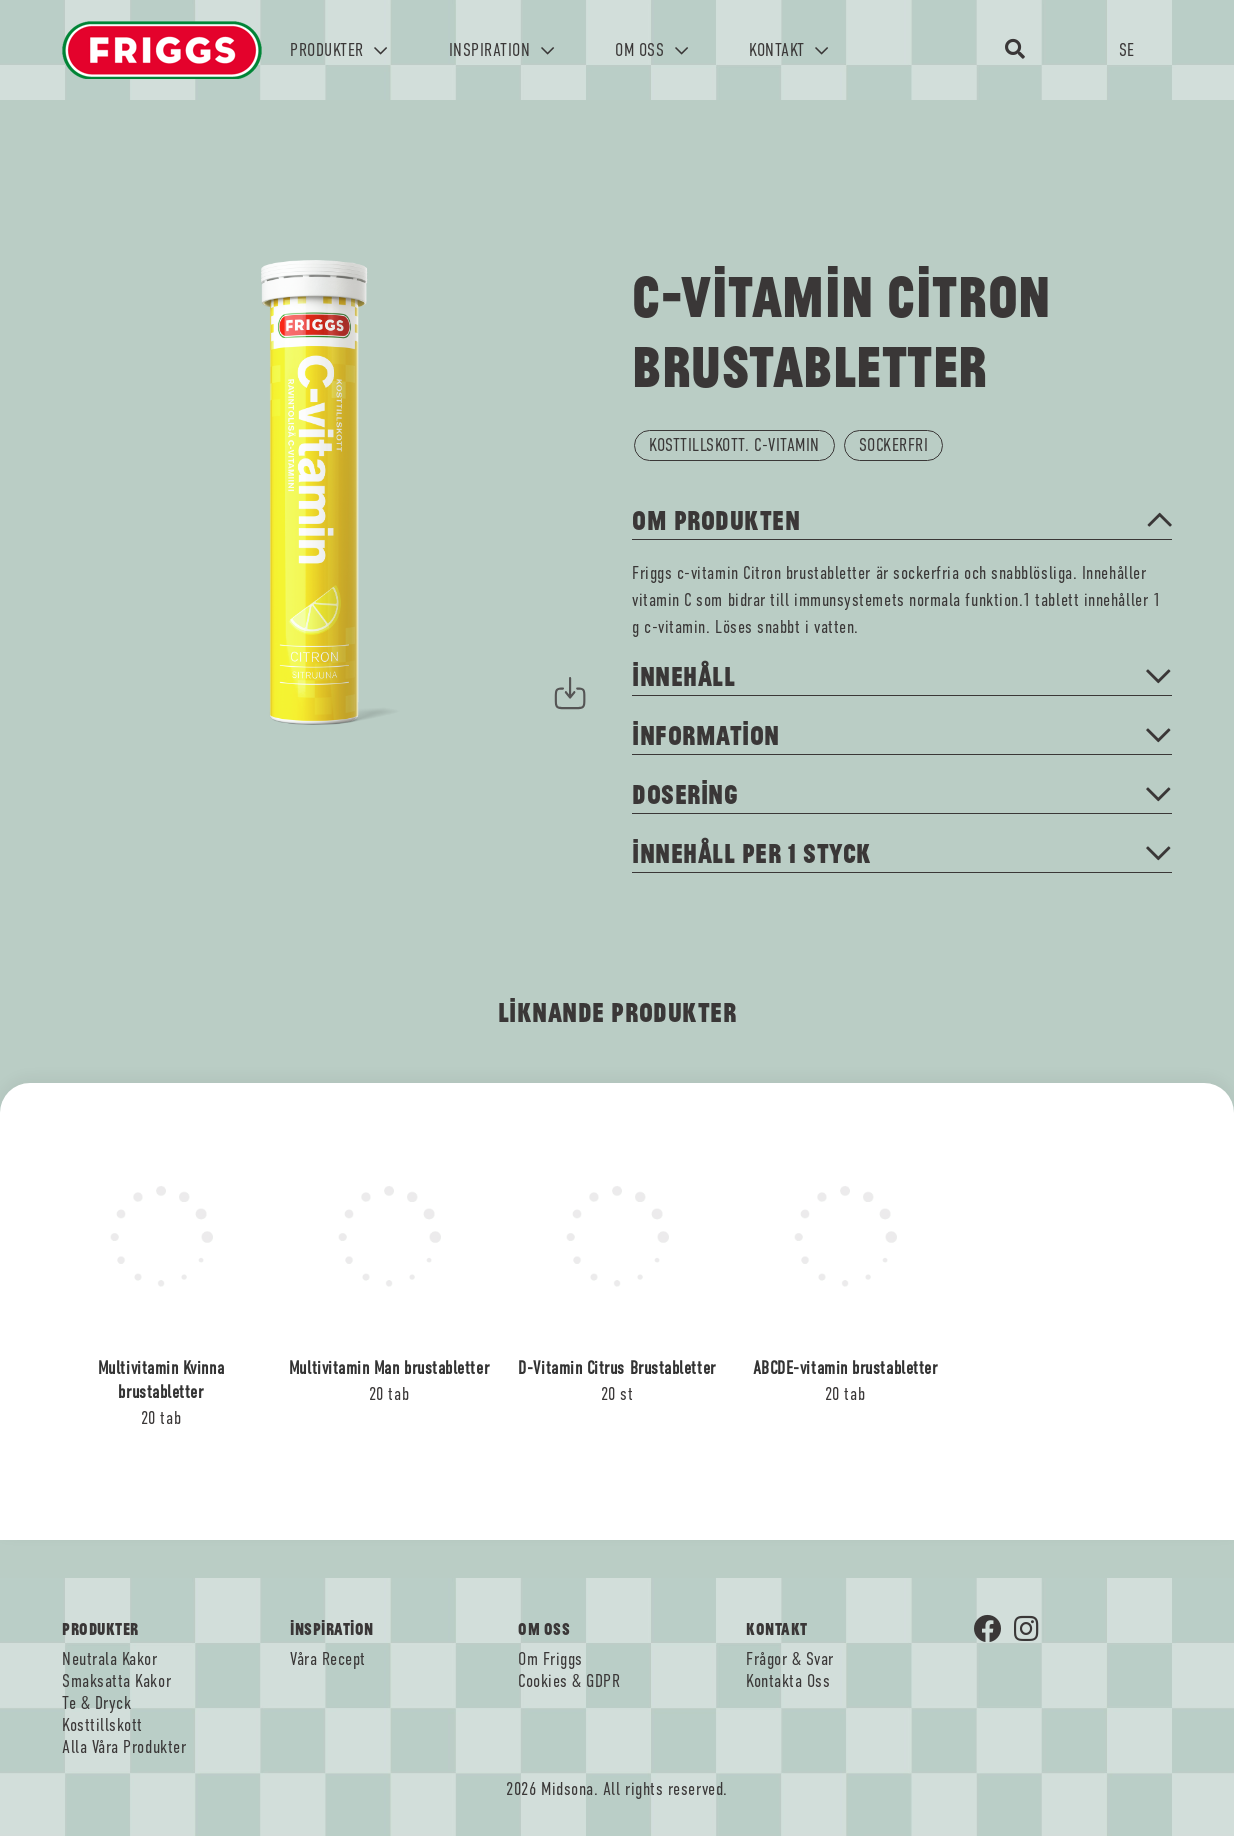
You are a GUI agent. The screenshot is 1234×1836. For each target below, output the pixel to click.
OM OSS (651, 50)
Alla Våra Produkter (124, 1747)
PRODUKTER (339, 50)
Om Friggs (550, 1659)
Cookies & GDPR (569, 1681)
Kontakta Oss (788, 1681)
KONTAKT (789, 50)
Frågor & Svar (790, 1659)
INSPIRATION (502, 50)
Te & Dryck (96, 1703)
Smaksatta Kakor (116, 1681)
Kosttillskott (102, 1725)
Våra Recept (328, 1659)
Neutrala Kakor (110, 1659)
